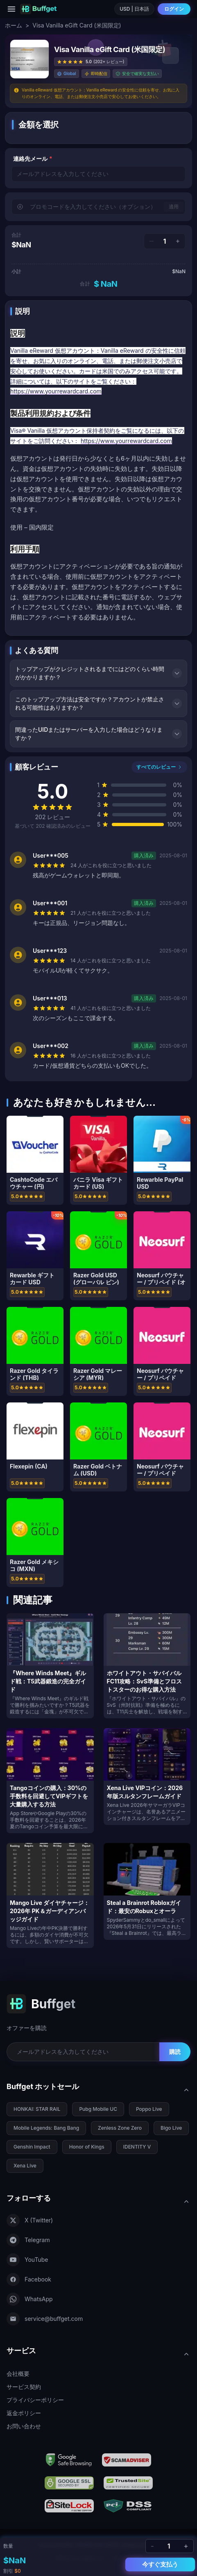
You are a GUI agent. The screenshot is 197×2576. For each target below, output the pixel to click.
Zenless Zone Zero (120, 2128)
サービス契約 (24, 2386)
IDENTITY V (137, 2147)
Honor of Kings (86, 2147)
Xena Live (25, 2166)
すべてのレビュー (159, 767)
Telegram (28, 2240)
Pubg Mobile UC (98, 2109)
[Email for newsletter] (83, 2051)
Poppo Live (149, 2109)
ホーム (13, 25)
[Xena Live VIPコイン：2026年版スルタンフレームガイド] (147, 1776)
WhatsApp (30, 2299)
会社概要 (18, 2373)
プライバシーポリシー (35, 2399)
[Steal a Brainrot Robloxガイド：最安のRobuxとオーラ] (147, 1891)
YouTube (27, 2259)
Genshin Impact (32, 2147)
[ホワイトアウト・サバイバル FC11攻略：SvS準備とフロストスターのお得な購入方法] (147, 1665)
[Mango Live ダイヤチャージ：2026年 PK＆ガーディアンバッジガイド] (50, 1895)
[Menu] (11, 9)
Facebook (29, 2279)
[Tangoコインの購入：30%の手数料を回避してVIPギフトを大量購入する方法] (50, 1780)
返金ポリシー (24, 2412)
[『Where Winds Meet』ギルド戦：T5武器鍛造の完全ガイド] (50, 1665)
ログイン (174, 9)
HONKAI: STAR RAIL (37, 2109)
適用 (174, 206)
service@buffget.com (45, 2318)
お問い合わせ (24, 2426)
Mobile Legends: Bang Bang (46, 2128)
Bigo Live (171, 2128)
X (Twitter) (30, 2220)
